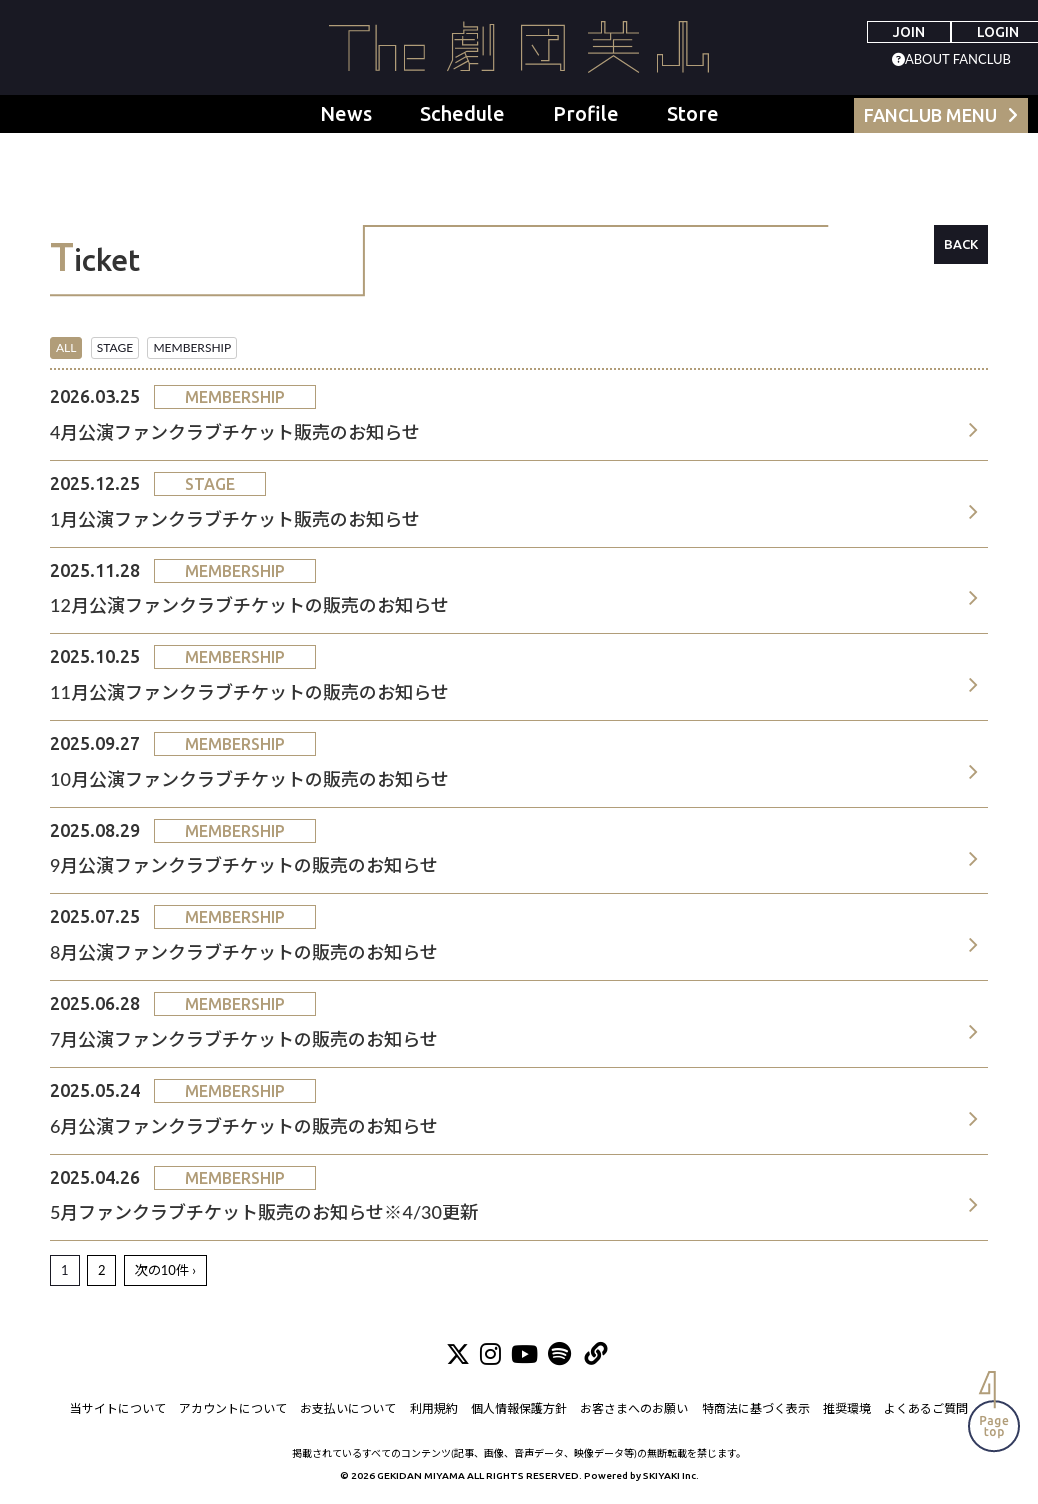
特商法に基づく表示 (756, 1408)
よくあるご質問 (927, 1408)
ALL (66, 347)
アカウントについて (233, 1408)
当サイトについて (117, 1408)
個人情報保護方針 (519, 1408)
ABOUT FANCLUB (958, 59)
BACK (961, 244)
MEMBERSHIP (192, 347)
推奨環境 (848, 1408)
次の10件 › (165, 1270)
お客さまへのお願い (635, 1408)
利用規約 (434, 1408)
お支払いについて (348, 1408)
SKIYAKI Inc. (671, 1475)
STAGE (115, 347)
